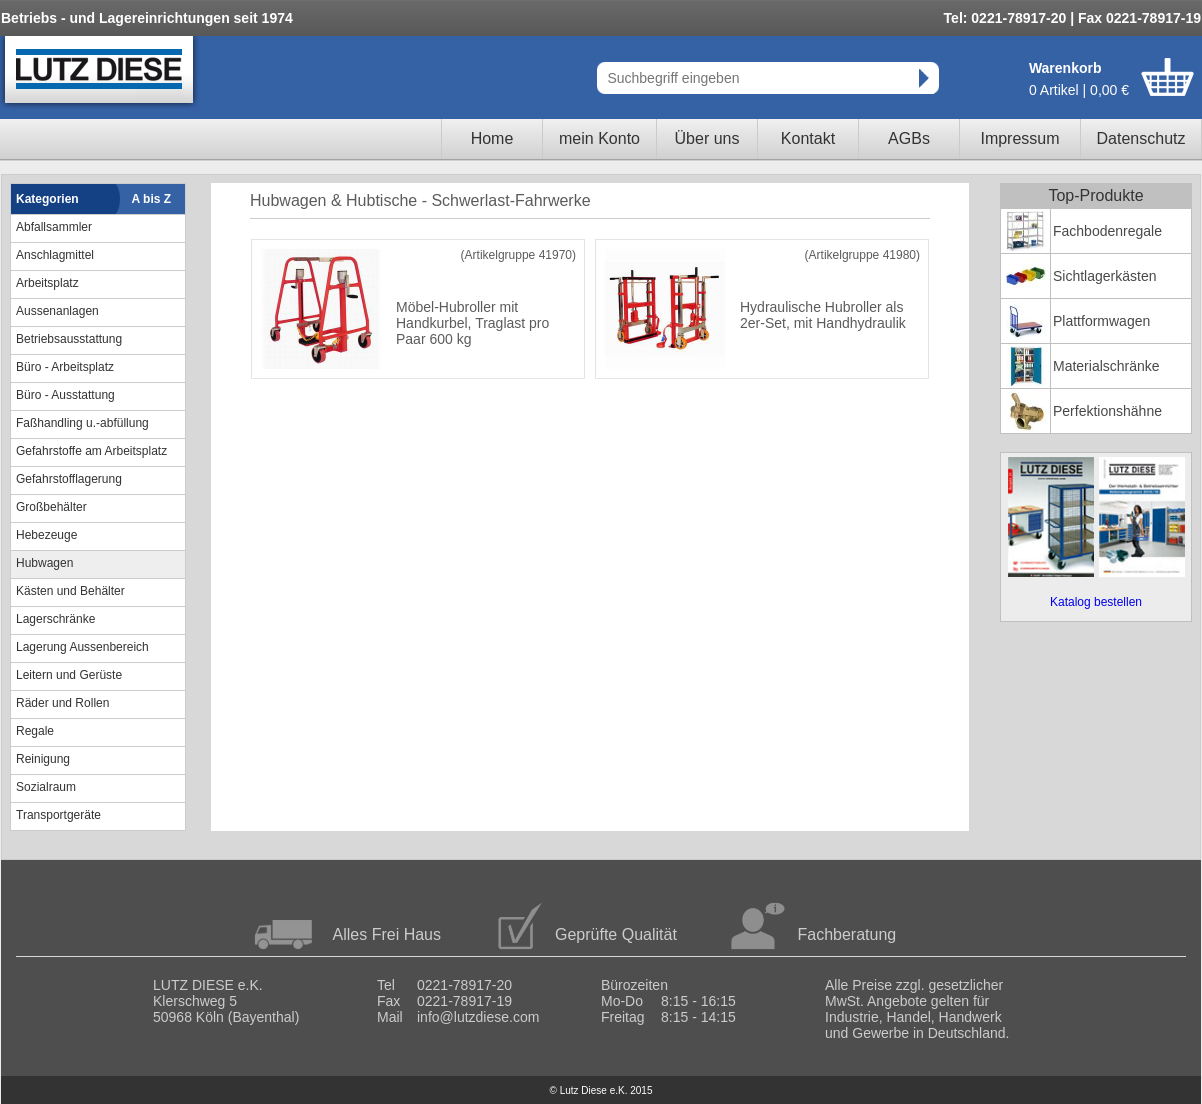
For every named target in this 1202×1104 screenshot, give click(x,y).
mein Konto (599, 138)
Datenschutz (1141, 138)
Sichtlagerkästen (1105, 276)
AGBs (909, 138)
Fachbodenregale (1107, 231)
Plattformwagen (1101, 321)
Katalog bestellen (1096, 602)
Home (492, 138)
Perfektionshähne (1107, 411)
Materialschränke (1106, 366)
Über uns (707, 138)
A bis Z (152, 199)
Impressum (1019, 138)
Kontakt (808, 138)
